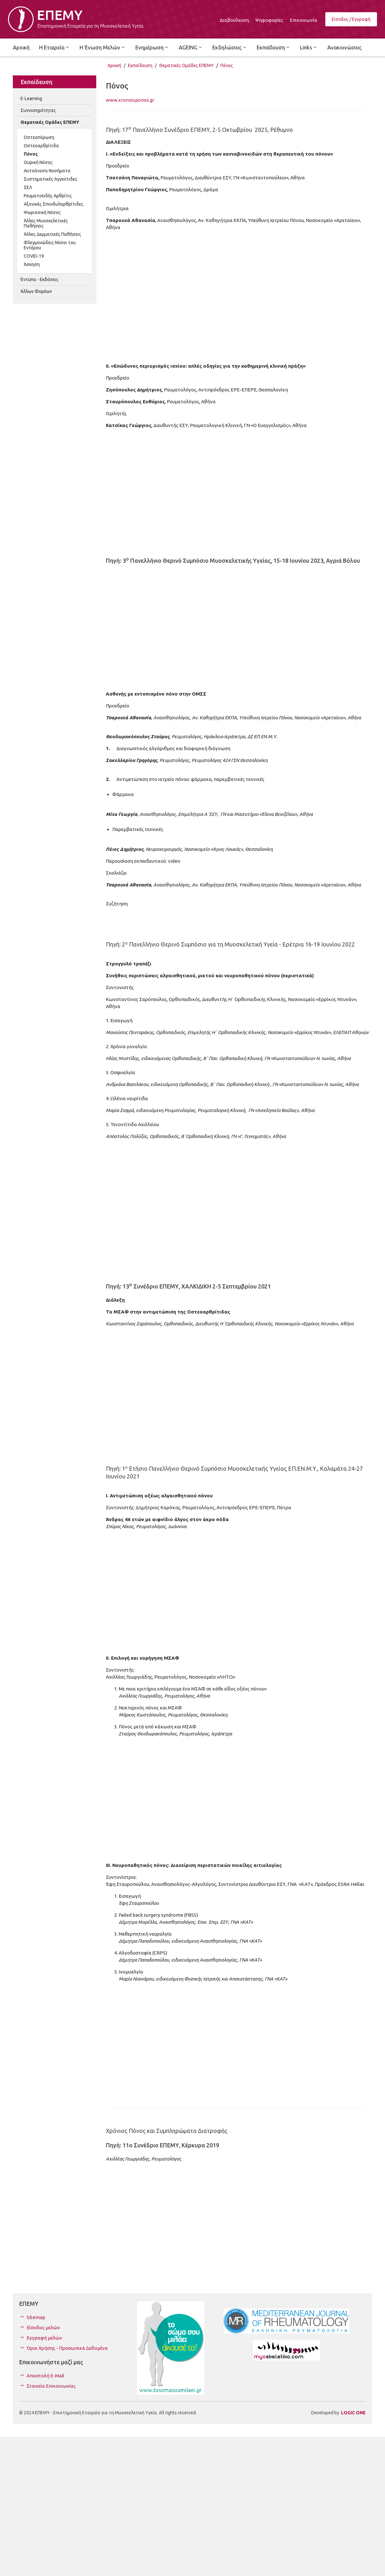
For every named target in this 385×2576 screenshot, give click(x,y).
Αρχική (114, 65)
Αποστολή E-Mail (45, 2375)
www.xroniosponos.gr (130, 100)
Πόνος (226, 65)
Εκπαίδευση (140, 65)
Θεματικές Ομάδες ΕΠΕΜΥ (186, 65)
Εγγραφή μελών (44, 2338)
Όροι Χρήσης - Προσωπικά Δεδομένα (67, 2348)
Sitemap (36, 2317)
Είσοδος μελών (43, 2327)
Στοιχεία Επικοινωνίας (51, 2386)
